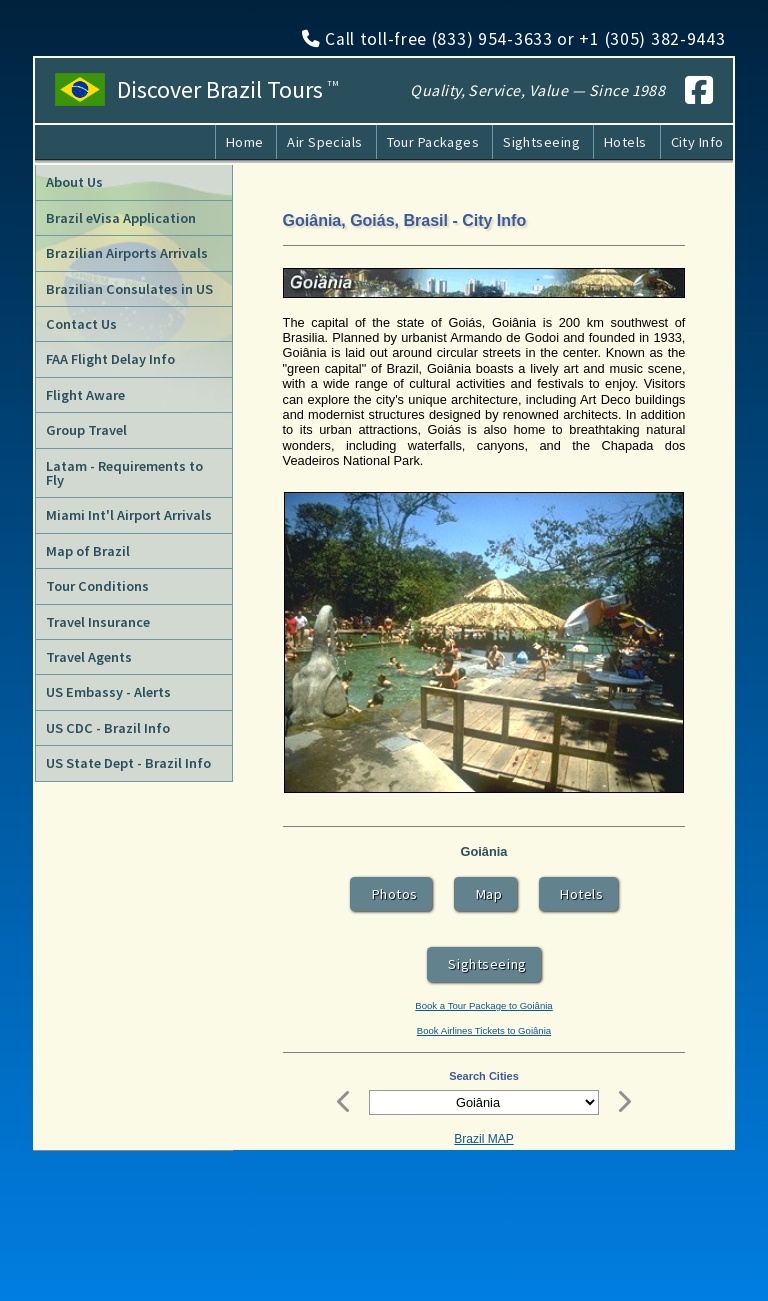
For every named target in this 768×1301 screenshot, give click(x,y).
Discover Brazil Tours (228, 90)
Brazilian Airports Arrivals (127, 253)
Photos (391, 894)
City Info (697, 142)
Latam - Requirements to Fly (124, 473)
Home (245, 142)
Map (486, 894)
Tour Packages (433, 142)
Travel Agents (89, 657)
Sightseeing (541, 142)
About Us (74, 182)
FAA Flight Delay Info (110, 359)
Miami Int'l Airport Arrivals (129, 515)
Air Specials (324, 142)
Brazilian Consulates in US (129, 289)
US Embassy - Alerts (108, 692)
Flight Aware (85, 395)
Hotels (625, 142)
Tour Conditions (97, 586)
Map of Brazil (88, 551)
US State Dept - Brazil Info (128, 763)
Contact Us (81, 324)
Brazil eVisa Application (121, 218)
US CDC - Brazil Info (108, 728)
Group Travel (86, 430)
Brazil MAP (483, 1139)
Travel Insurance (98, 622)
